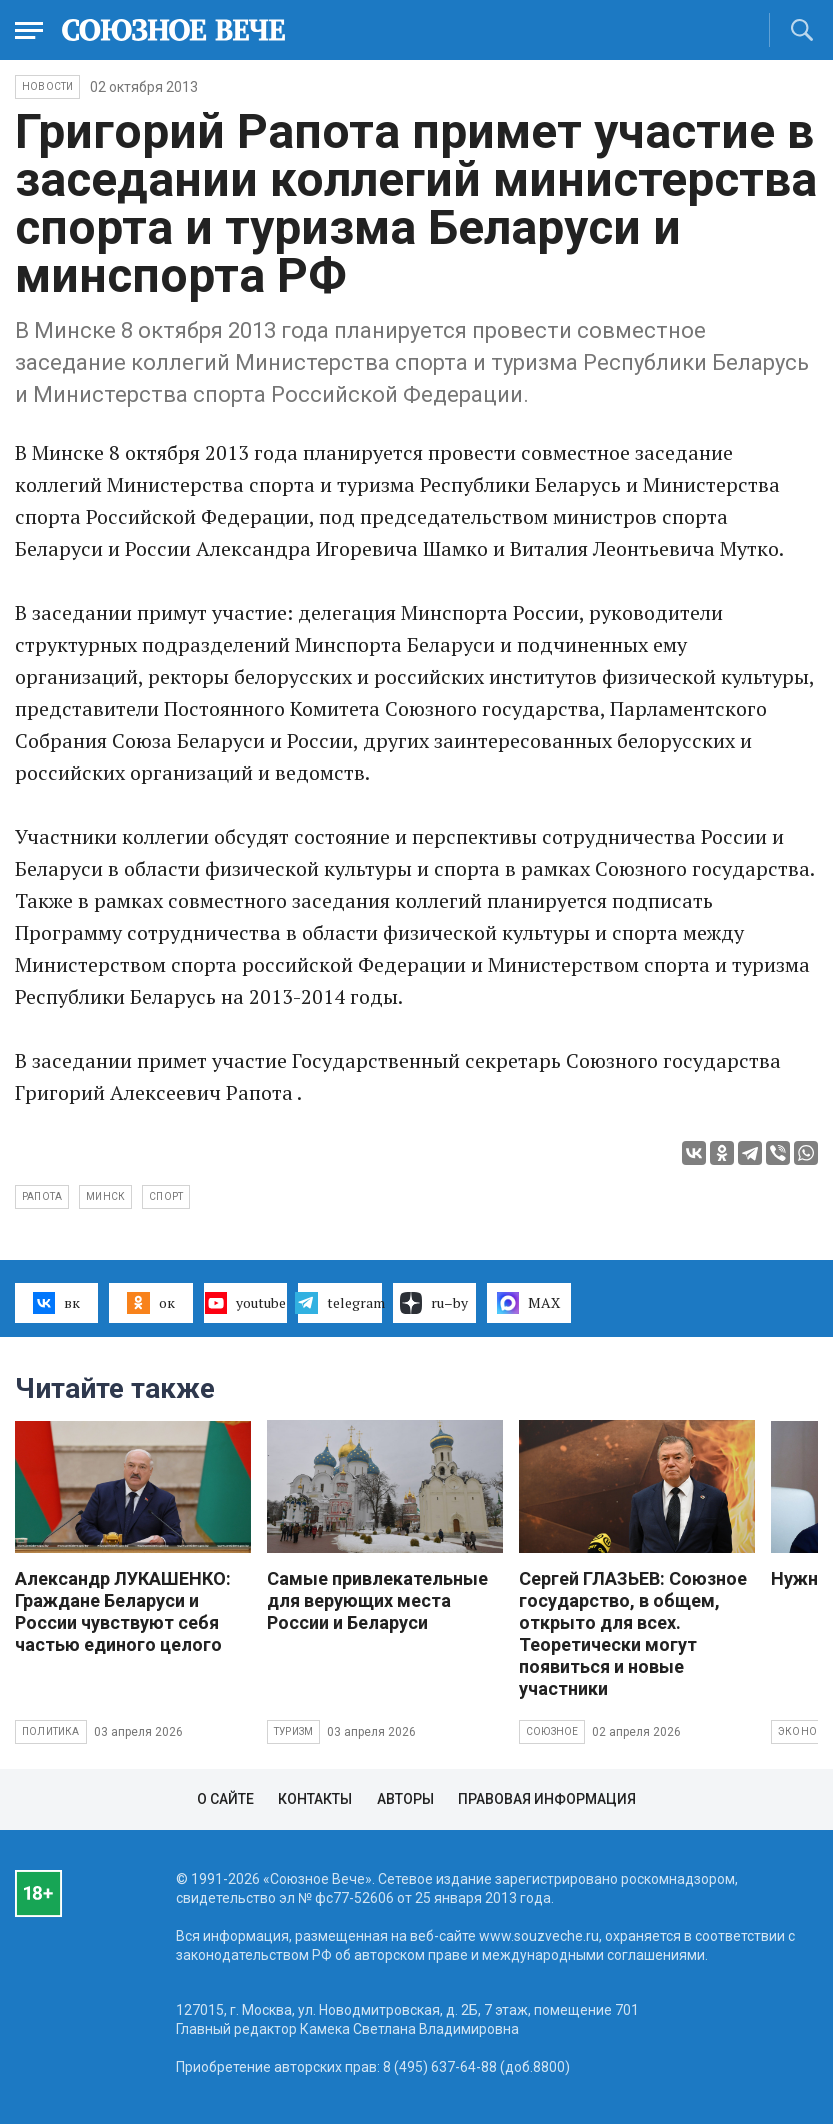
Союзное (552, 1731)
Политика (51, 1731)
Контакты (315, 1799)
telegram (339, 1303)
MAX (528, 1303)
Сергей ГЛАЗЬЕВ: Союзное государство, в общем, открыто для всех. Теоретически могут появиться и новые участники (633, 1633)
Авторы (405, 1799)
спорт (166, 1196)
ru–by (434, 1303)
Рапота (42, 1196)
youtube (245, 1303)
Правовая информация (547, 1799)
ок (150, 1303)
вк (56, 1303)
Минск (105, 1196)
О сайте (225, 1799)
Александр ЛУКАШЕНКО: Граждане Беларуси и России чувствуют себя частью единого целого (123, 1611)
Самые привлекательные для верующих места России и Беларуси (377, 1600)
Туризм (293, 1731)
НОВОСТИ (47, 86)
